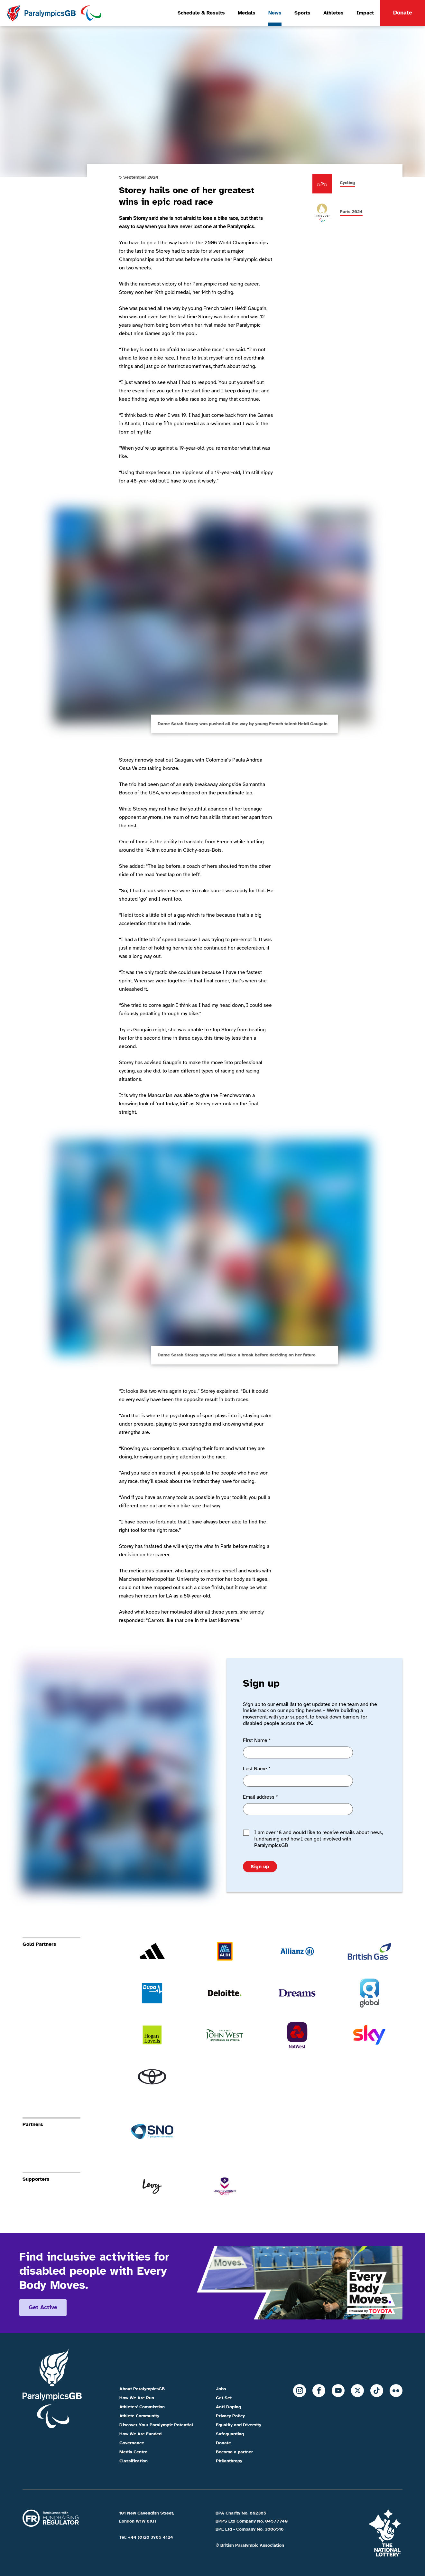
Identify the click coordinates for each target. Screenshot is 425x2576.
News (275, 13)
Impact (365, 13)
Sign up (260, 1866)
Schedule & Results (201, 13)
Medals (246, 13)
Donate (402, 12)
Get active (43, 2307)
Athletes (333, 13)
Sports (302, 13)
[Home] (53, 13)
